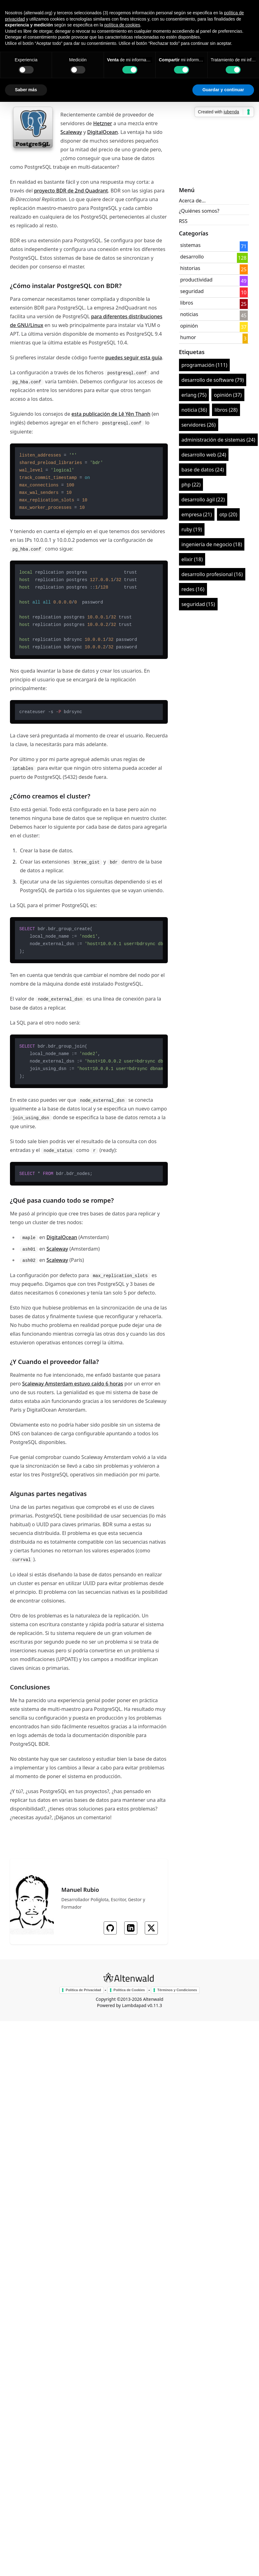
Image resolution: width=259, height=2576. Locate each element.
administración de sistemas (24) (218, 439)
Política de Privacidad (83, 1990)
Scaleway (71, 132)
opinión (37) (228, 394)
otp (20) (228, 514)
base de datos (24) (202, 469)
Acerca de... (192, 200)
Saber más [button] (26, 89)
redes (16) (193, 589)
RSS (183, 221)
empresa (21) (196, 514)
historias (190, 268)
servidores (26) (198, 424)
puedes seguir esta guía (133, 357)
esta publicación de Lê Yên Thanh (111, 413)
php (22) (191, 484)
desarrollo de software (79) (212, 379)
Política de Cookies (129, 1990)
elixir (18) (192, 559)
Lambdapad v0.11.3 (142, 2005)
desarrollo (192, 256)
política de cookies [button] (122, 24)
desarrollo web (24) (203, 454)
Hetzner (102, 123)
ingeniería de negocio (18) (211, 544)
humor (188, 337)
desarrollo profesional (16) (212, 574)
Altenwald (153, 1999)
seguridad (192, 291)
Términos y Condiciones (177, 1990)
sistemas (190, 245)
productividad (196, 279)
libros (186, 302)
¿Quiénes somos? (199, 210)
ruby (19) (191, 529)
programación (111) (204, 365)
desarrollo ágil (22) (203, 499)
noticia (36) (194, 409)
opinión (189, 325)
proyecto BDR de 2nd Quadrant (71, 190)
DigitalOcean (102, 132)
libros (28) (226, 409)
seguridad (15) (198, 604)
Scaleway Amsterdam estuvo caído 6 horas (72, 1383)
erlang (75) (194, 394)
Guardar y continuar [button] (223, 89)
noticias (189, 314)
